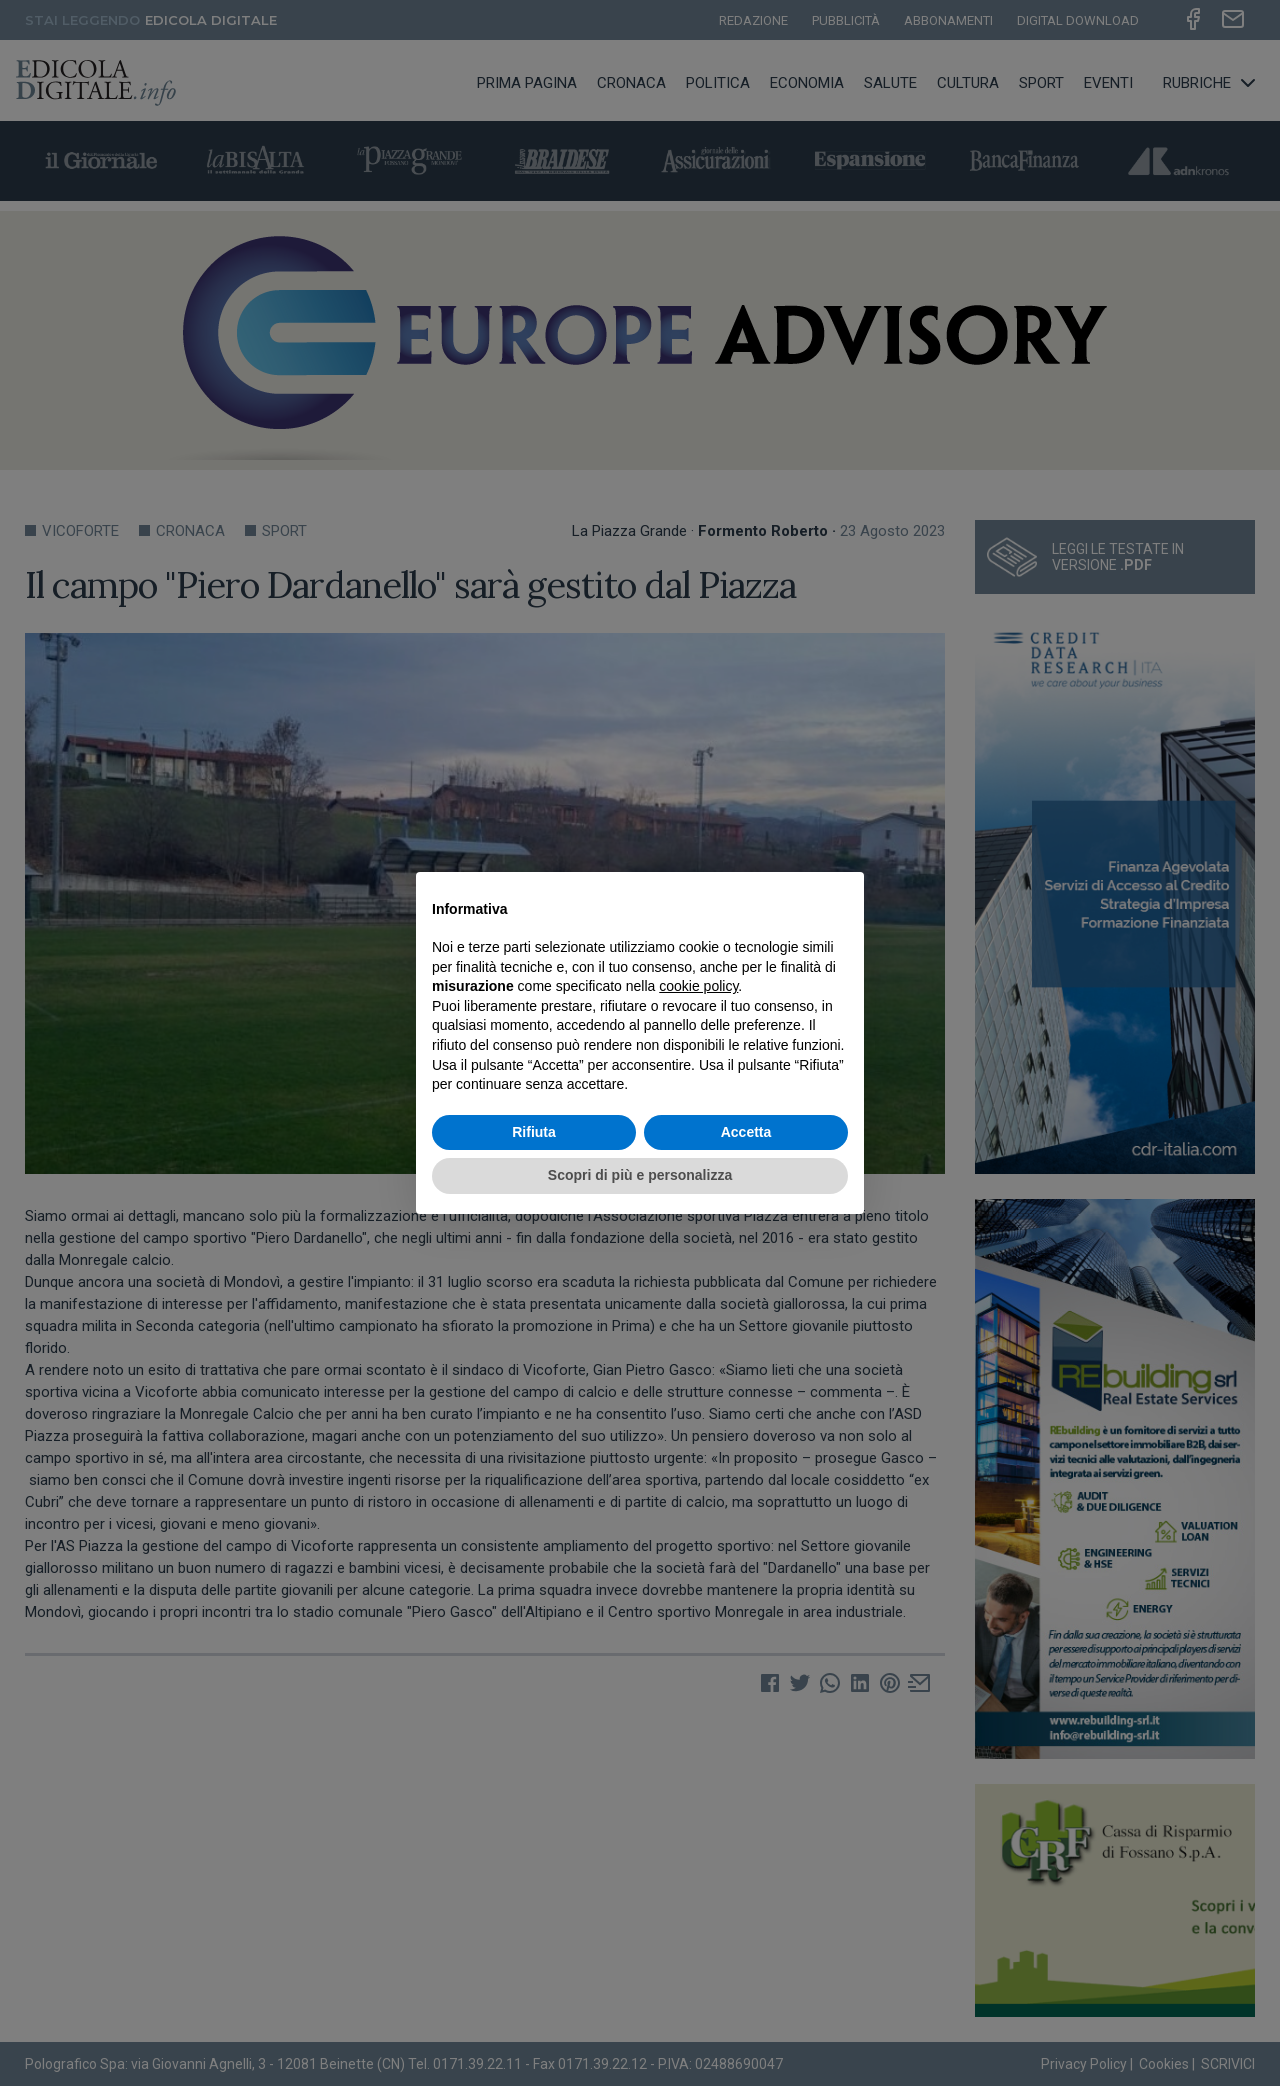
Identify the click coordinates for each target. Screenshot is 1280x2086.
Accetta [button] (746, 1132)
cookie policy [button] (698, 986)
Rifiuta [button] (534, 1132)
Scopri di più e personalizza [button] (640, 1175)
